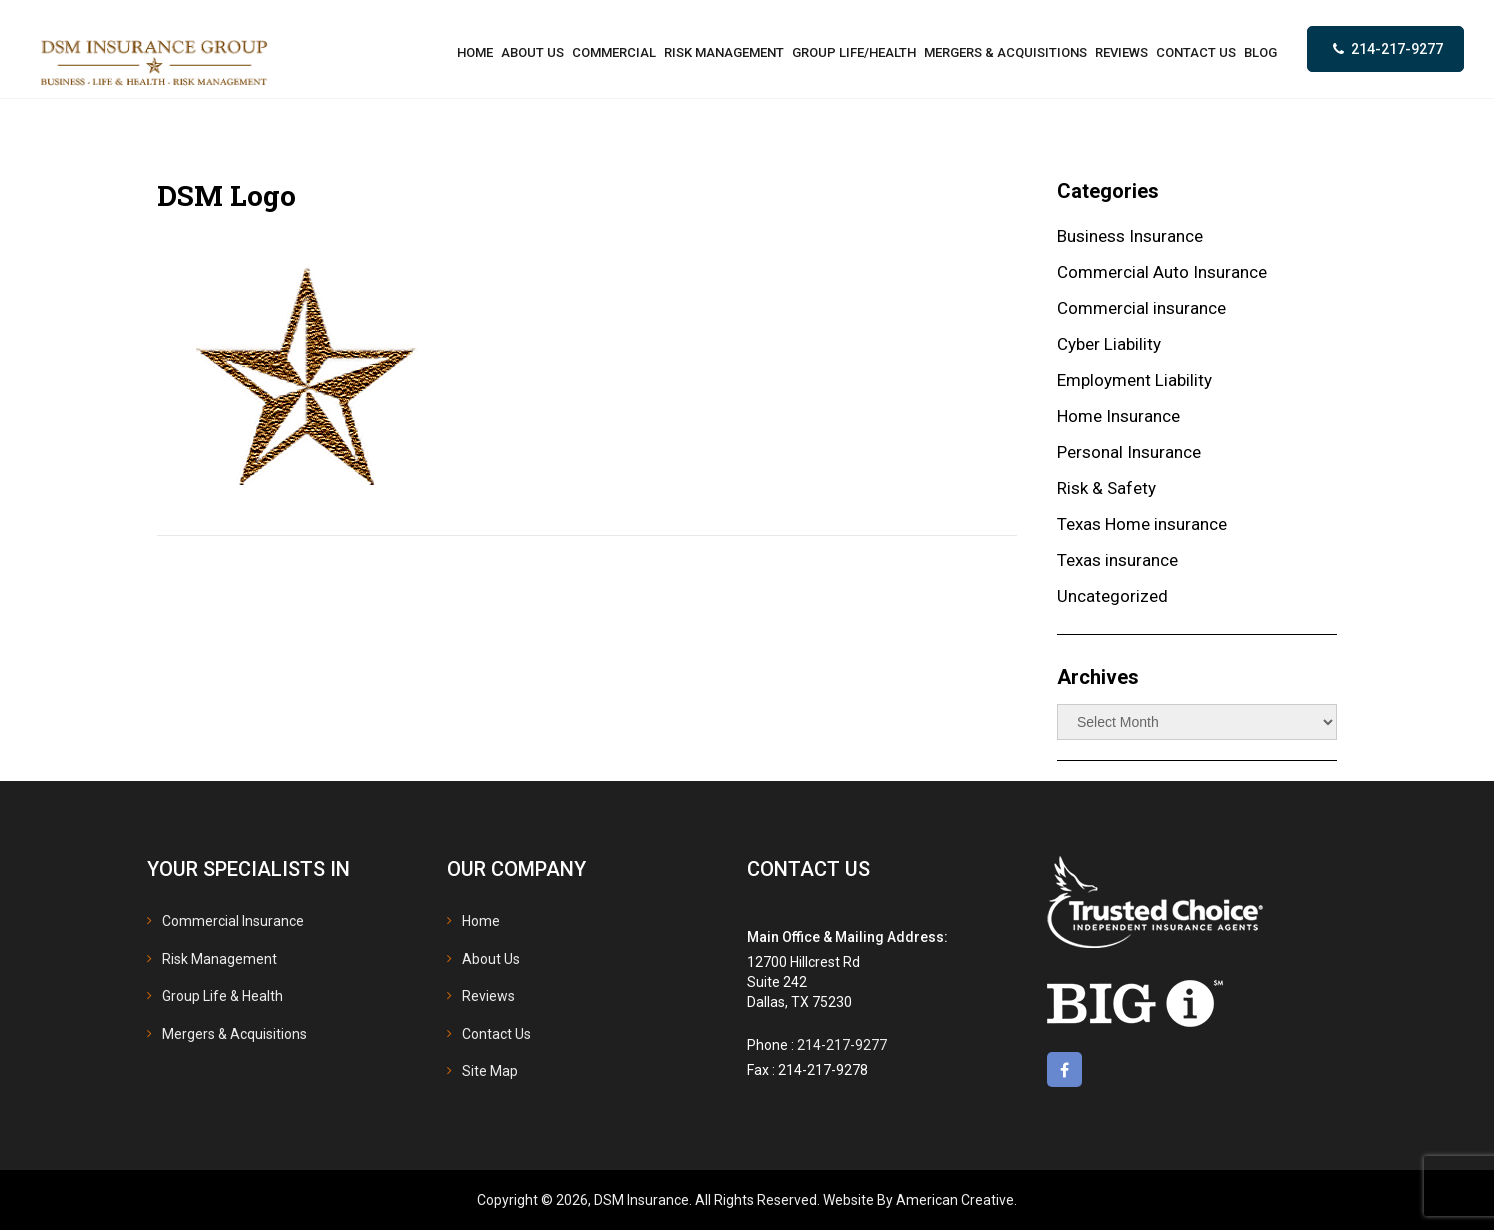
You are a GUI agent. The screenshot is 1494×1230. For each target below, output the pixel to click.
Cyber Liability (1109, 344)
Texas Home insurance (1142, 524)
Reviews (488, 996)
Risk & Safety (1106, 488)
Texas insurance (1117, 560)
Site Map (490, 1071)
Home (481, 921)
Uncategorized (1112, 596)
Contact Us (496, 1034)
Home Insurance (1118, 416)
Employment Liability (1134, 380)
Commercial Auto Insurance (1162, 272)
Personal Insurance (1129, 452)
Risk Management (219, 959)
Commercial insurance (1141, 308)
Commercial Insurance (233, 921)
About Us (491, 959)
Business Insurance (1130, 236)
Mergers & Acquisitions (234, 1034)
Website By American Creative (918, 1200)
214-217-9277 (1397, 49)
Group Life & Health (222, 996)
